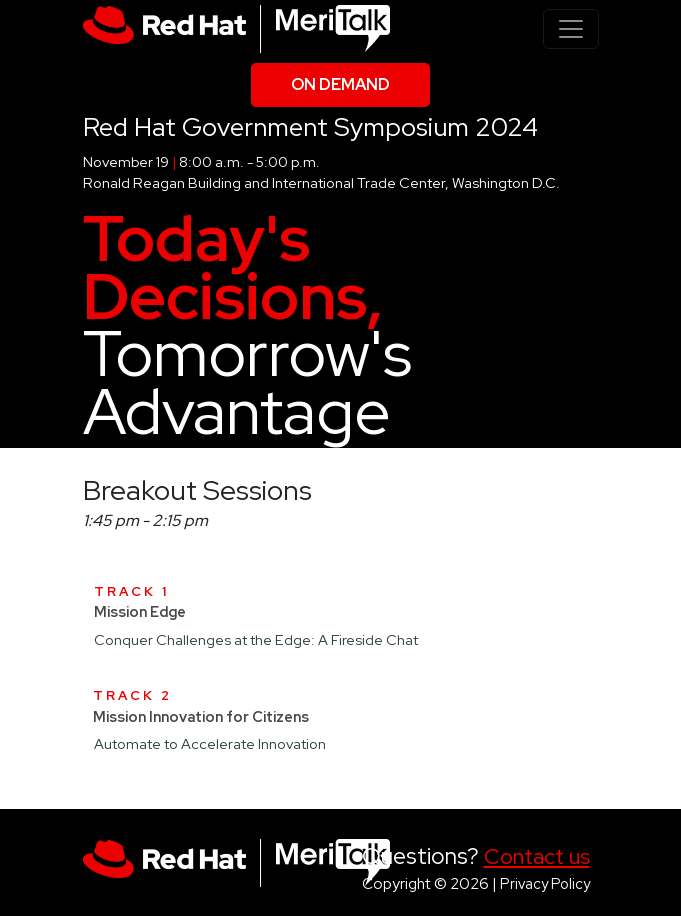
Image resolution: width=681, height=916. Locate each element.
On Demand (340, 84)
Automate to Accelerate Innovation (210, 743)
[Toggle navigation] (571, 29)
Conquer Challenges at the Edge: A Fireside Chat (256, 639)
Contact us (537, 856)
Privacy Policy (545, 883)
